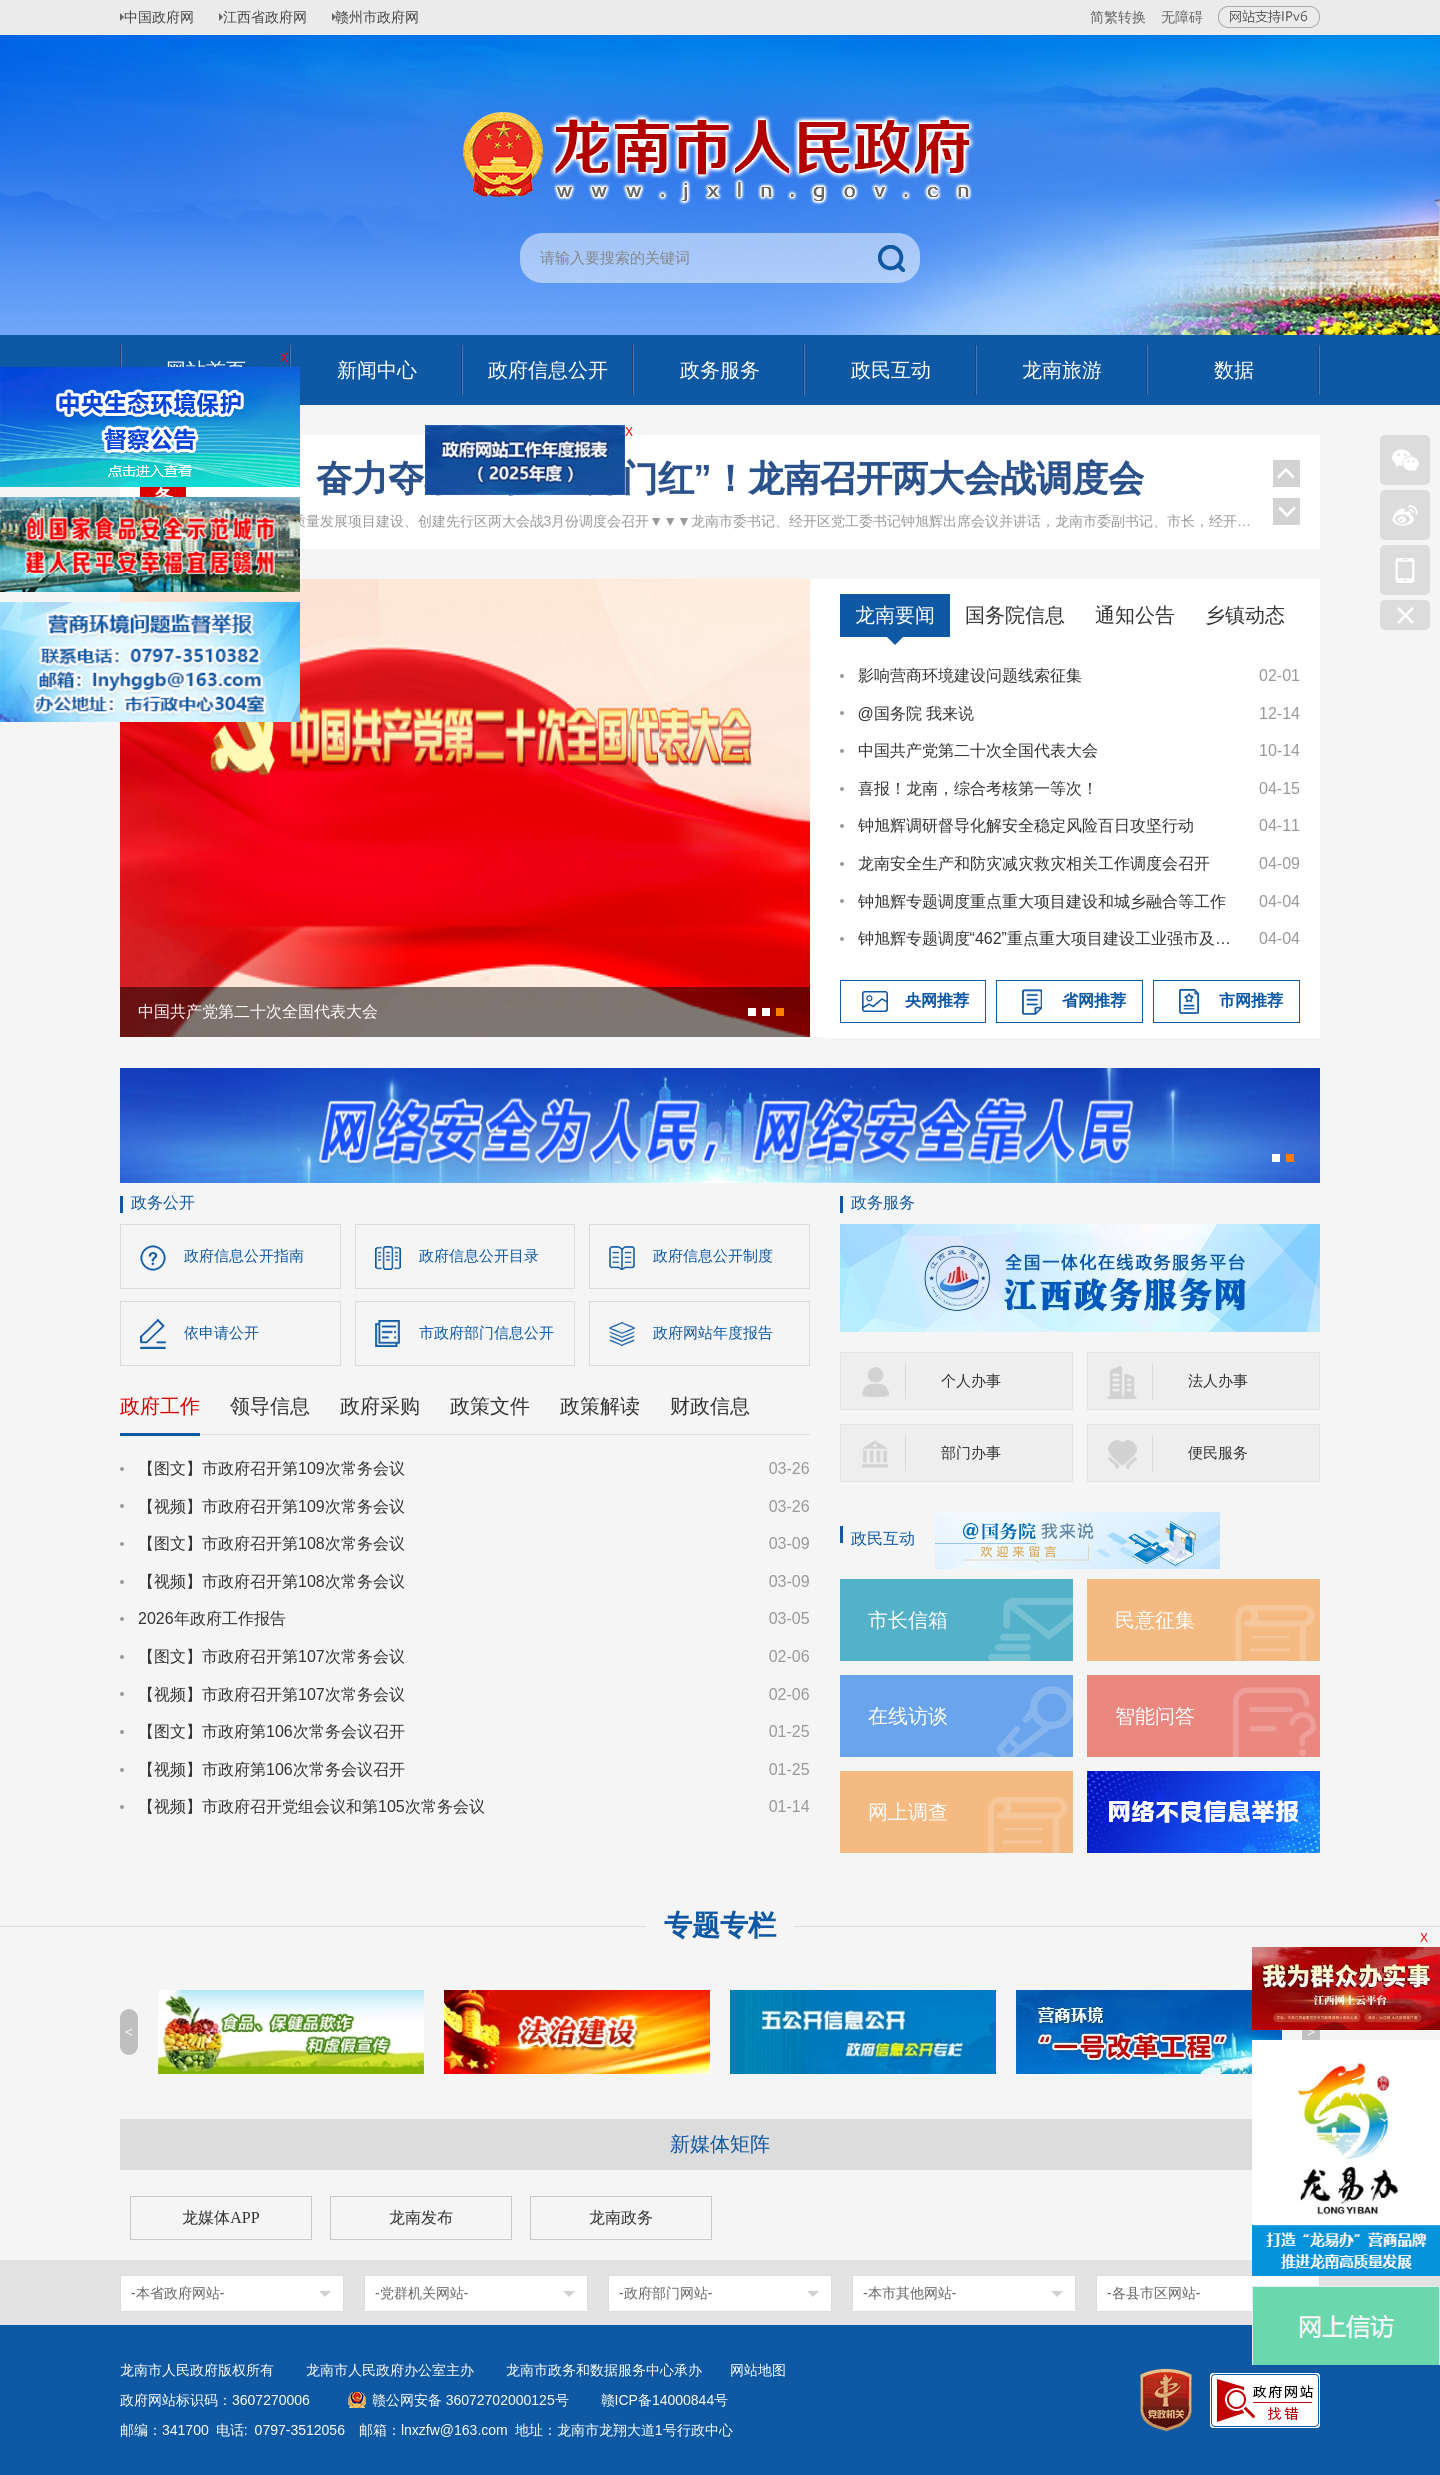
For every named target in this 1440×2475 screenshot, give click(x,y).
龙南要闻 (895, 615)
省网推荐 (1094, 1000)
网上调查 (912, 1811)
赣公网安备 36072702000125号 (470, 2400)
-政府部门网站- (665, 2293)
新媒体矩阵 (720, 2144)
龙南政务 (621, 2217)
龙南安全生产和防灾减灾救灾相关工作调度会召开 (1034, 863)
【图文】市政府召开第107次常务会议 (271, 1661)
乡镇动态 (1245, 615)
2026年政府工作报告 (212, 1623)
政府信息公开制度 (717, 1256)
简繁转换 (1118, 17)
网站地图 (758, 2370)
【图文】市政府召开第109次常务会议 (271, 1473)
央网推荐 (937, 1000)
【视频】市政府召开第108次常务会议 (271, 1586)
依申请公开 (224, 1335)
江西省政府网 (277, 17)
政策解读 (600, 1411)
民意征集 (1159, 1619)
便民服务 (1220, 1452)
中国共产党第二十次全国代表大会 (978, 750)
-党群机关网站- (421, 2293)
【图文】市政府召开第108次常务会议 (271, 1548)
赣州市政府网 (396, 17)
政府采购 (380, 1411)
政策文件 (490, 1411)
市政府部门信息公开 (491, 1335)
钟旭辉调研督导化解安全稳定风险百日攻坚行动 (1026, 825)
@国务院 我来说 (916, 713)
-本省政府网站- (177, 2293)
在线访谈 (912, 1715)
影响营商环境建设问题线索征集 (970, 675)
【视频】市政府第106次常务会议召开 (271, 1774)
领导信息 (270, 1411)
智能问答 (1159, 1715)
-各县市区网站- (1153, 2293)
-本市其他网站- (909, 2293)
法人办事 (1220, 1380)
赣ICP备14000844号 (665, 2400)
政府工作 (160, 1411)
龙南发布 (421, 2217)
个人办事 (973, 1380)
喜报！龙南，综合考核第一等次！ (978, 788)
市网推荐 (1251, 1000)
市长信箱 (912, 1619)
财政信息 (710, 1411)
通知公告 (1135, 615)
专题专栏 (720, 1925)
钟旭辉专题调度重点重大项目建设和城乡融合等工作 (1042, 901)
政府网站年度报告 (717, 1335)
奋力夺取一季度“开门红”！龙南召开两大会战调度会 (730, 505)
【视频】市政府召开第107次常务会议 (271, 1699)
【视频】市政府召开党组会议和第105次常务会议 (311, 1811)
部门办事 (973, 1452)
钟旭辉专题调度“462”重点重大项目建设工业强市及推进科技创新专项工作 (1049, 938)
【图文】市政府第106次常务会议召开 (271, 1736)
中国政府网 (165, 17)
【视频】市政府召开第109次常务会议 (271, 1511)
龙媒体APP (220, 2217)
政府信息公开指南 (248, 1256)
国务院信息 (1015, 615)
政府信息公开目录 (483, 1256)
